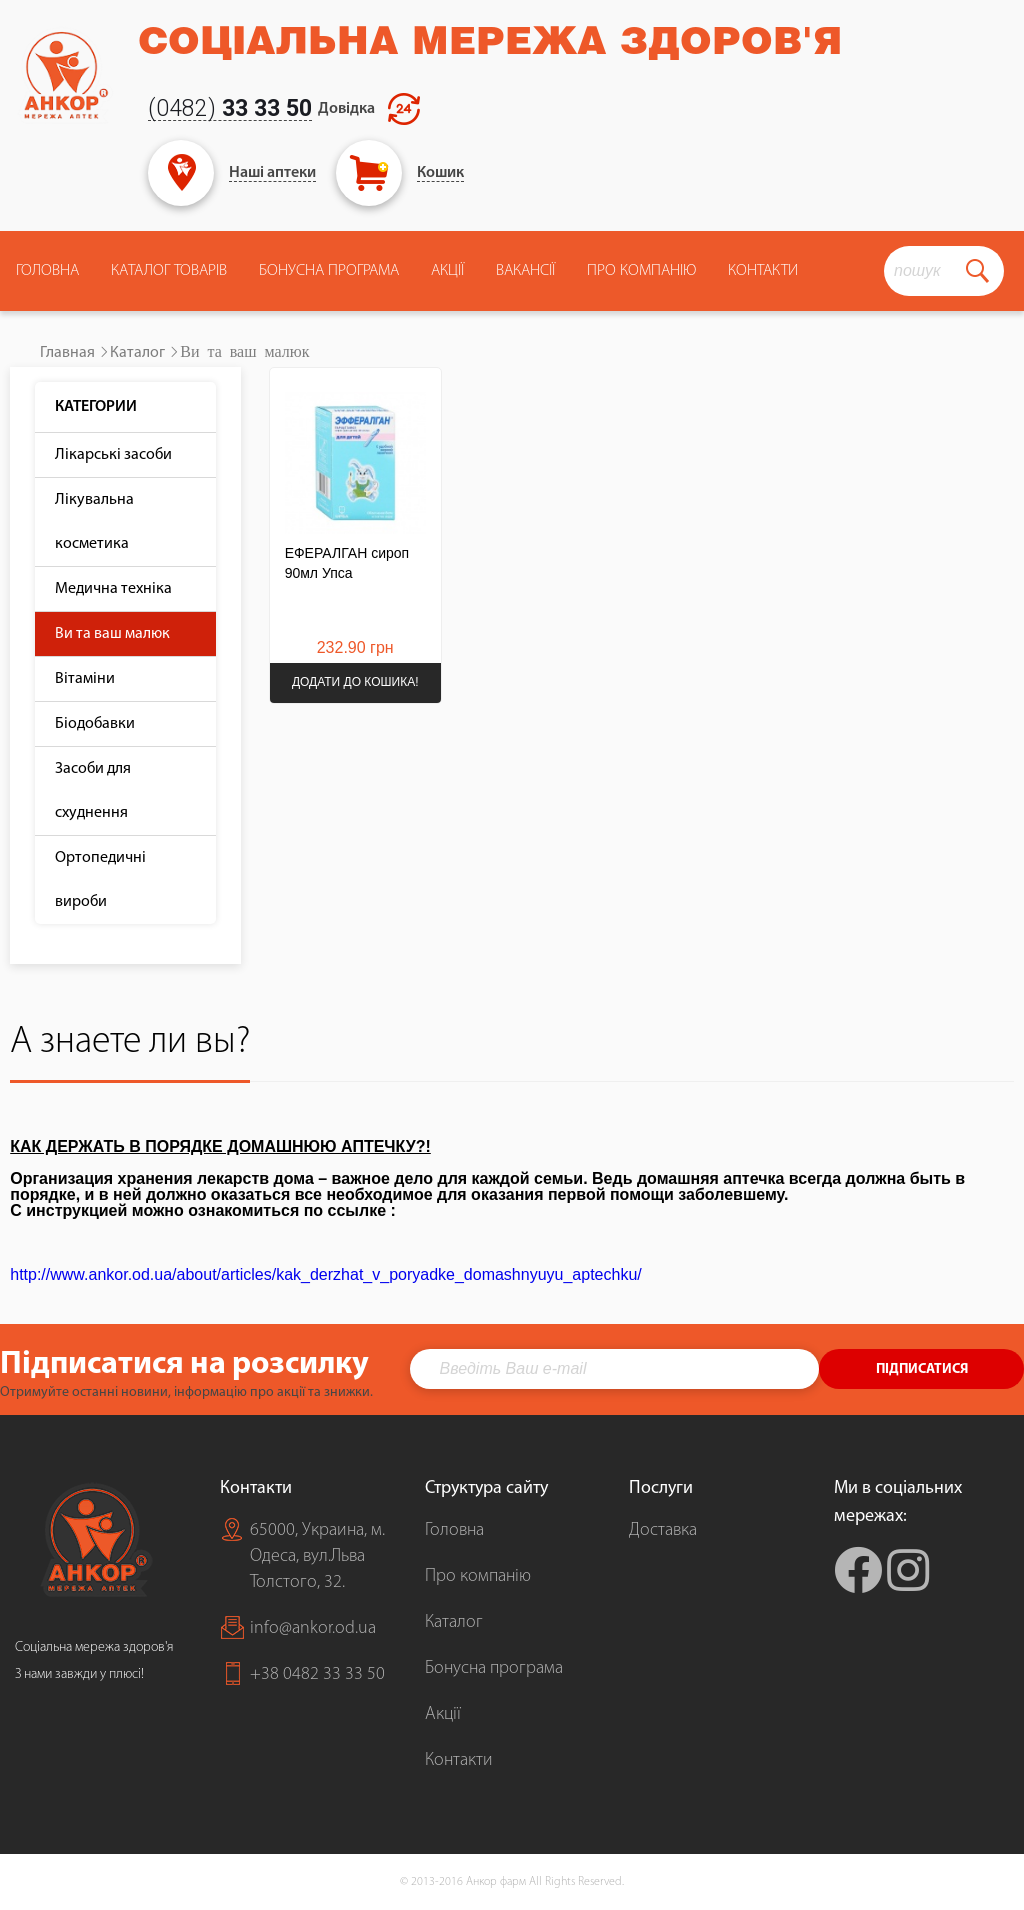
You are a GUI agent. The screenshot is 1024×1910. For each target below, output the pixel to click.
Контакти (763, 271)
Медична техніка (113, 589)
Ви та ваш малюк (112, 634)
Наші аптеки (272, 173)
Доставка (663, 1530)
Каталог (137, 353)
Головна (47, 271)
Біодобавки (95, 724)
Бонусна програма (329, 271)
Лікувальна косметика (94, 522)
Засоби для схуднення (93, 791)
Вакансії (525, 271)
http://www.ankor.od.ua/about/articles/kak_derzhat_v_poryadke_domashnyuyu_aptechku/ (326, 1274)
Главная (67, 353)
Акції (447, 271)
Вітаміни (85, 679)
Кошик (440, 173)
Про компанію (478, 1576)
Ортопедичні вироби (100, 880)
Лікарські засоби (113, 455)
